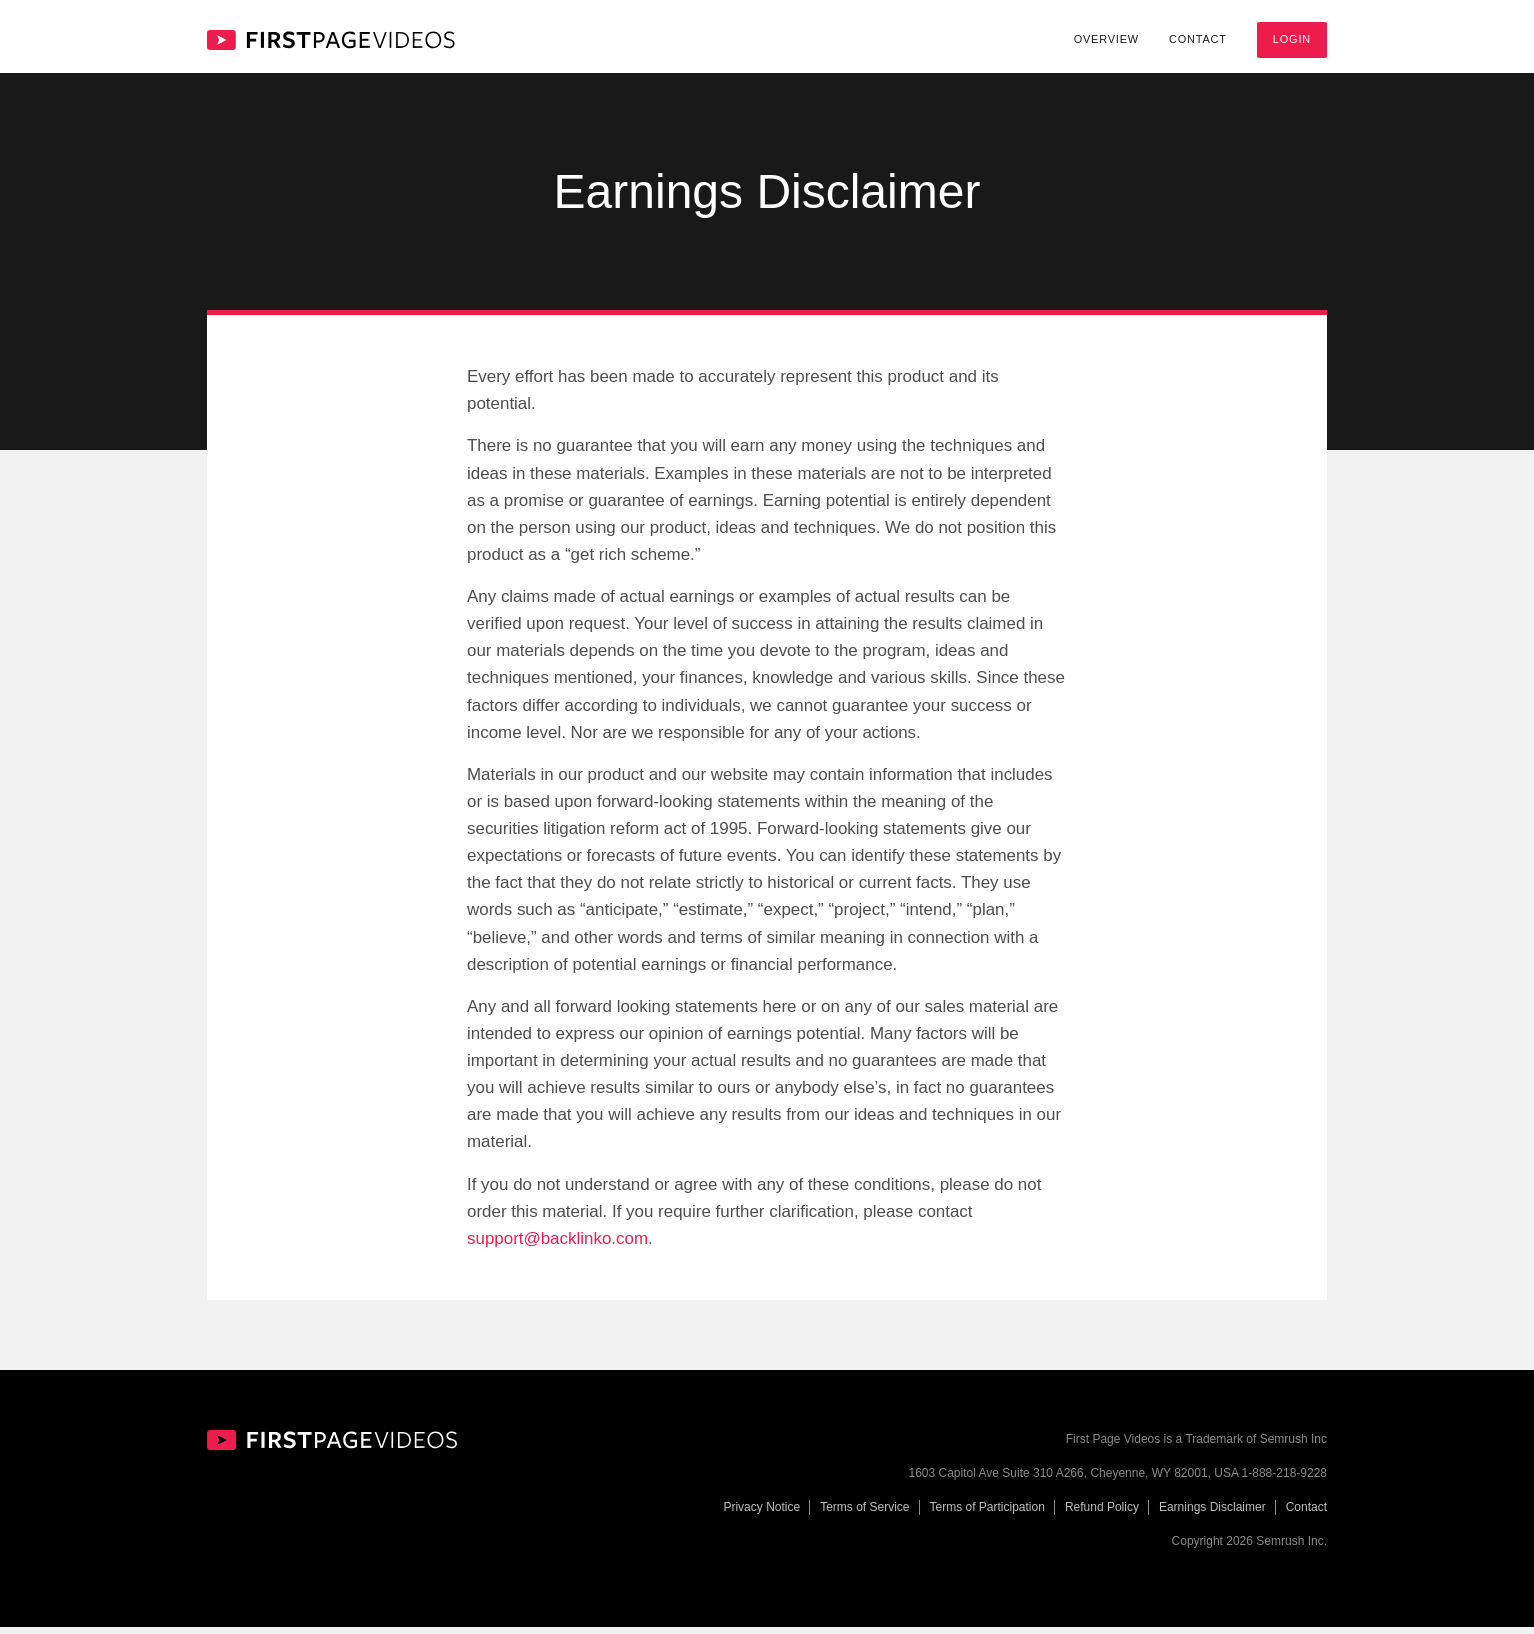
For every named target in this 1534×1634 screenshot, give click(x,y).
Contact (1198, 39)
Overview (1106, 39)
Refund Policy (1102, 1515)
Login (1292, 39)
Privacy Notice (761, 1515)
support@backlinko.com (557, 1245)
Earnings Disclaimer (1212, 1515)
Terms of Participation (987, 1515)
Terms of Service (864, 1515)
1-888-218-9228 (1284, 1481)
